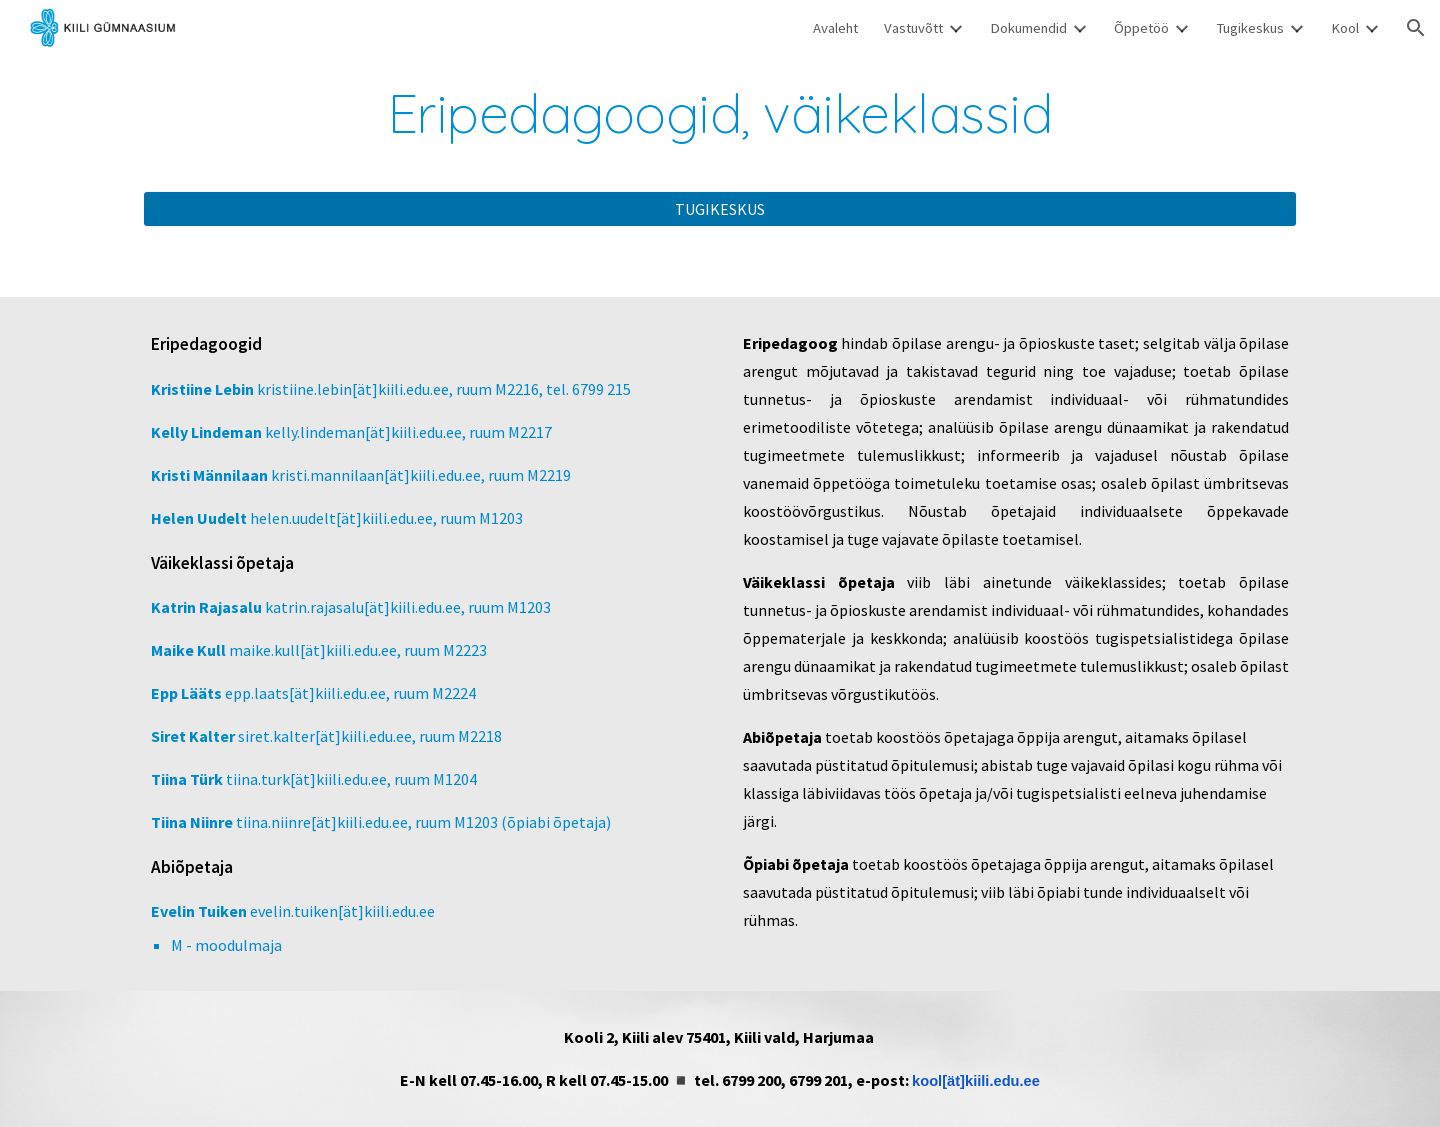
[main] (720, 113)
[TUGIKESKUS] (720, 209)
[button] (1416, 28)
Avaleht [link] (835, 28)
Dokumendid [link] (1028, 28)
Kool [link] (1345, 28)
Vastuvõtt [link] (913, 28)
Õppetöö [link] (1141, 28)
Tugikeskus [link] (1250, 28)
